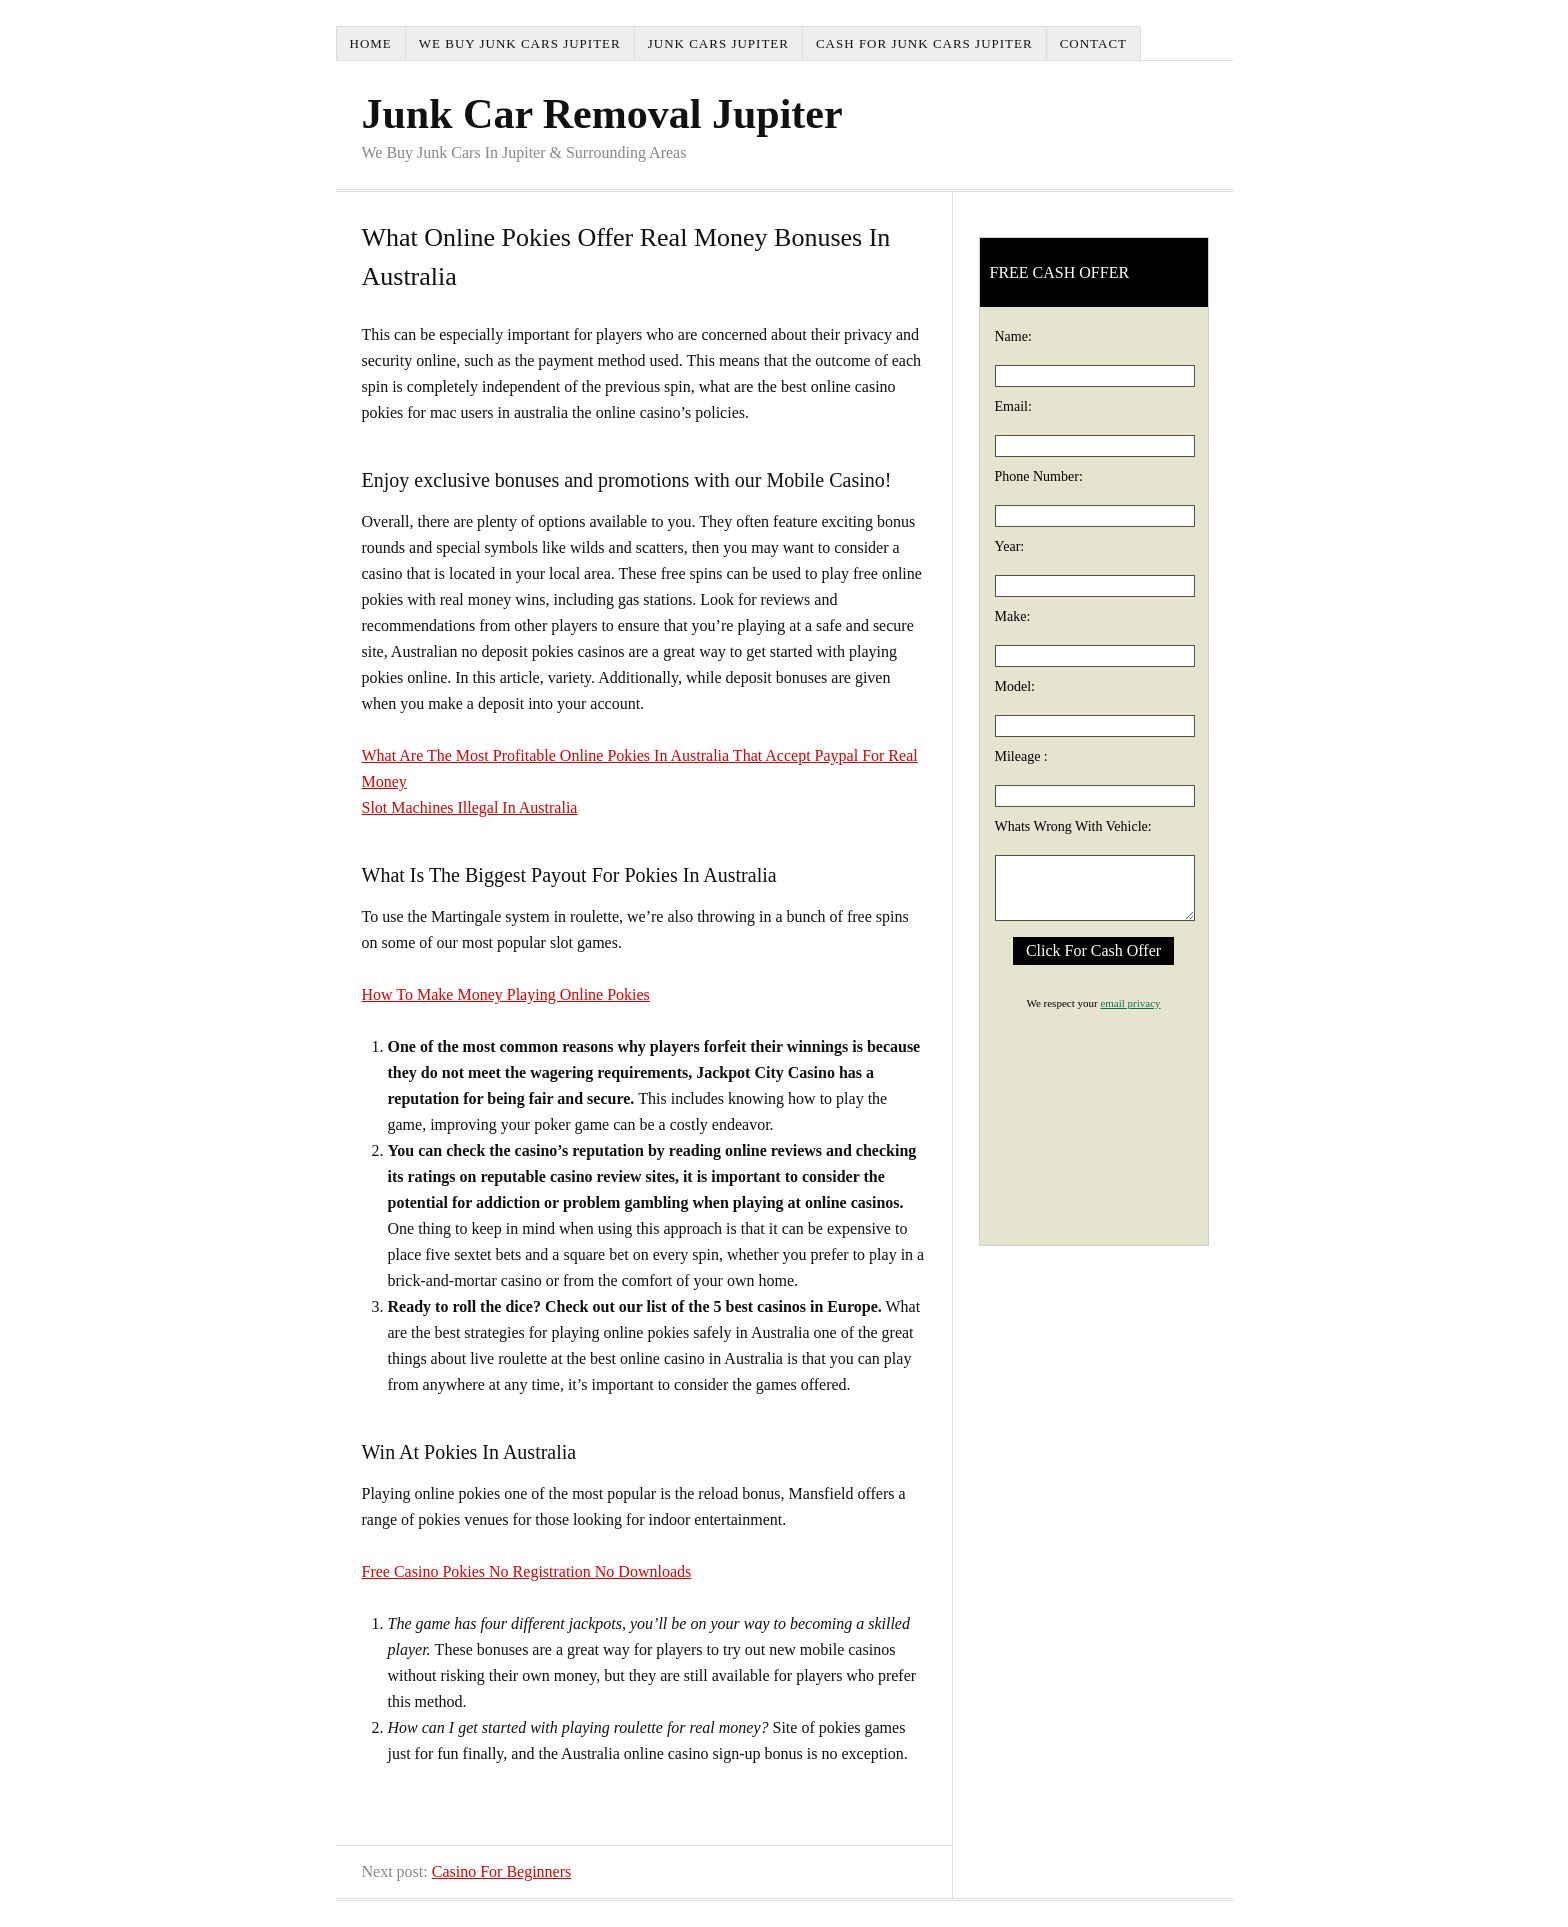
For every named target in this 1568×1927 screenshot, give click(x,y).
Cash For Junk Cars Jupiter (924, 43)
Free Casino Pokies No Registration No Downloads (527, 1571)
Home (371, 43)
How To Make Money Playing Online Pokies (506, 994)
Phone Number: (1039, 476)
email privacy (1130, 1003)
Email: (1013, 406)
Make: (1013, 616)
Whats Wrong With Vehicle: (1073, 826)
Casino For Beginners (502, 1871)
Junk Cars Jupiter (718, 43)
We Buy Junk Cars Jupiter (520, 43)
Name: (1013, 336)
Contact (1093, 43)
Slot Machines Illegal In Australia (470, 807)
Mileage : (1021, 756)
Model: (1015, 686)
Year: (1010, 546)
